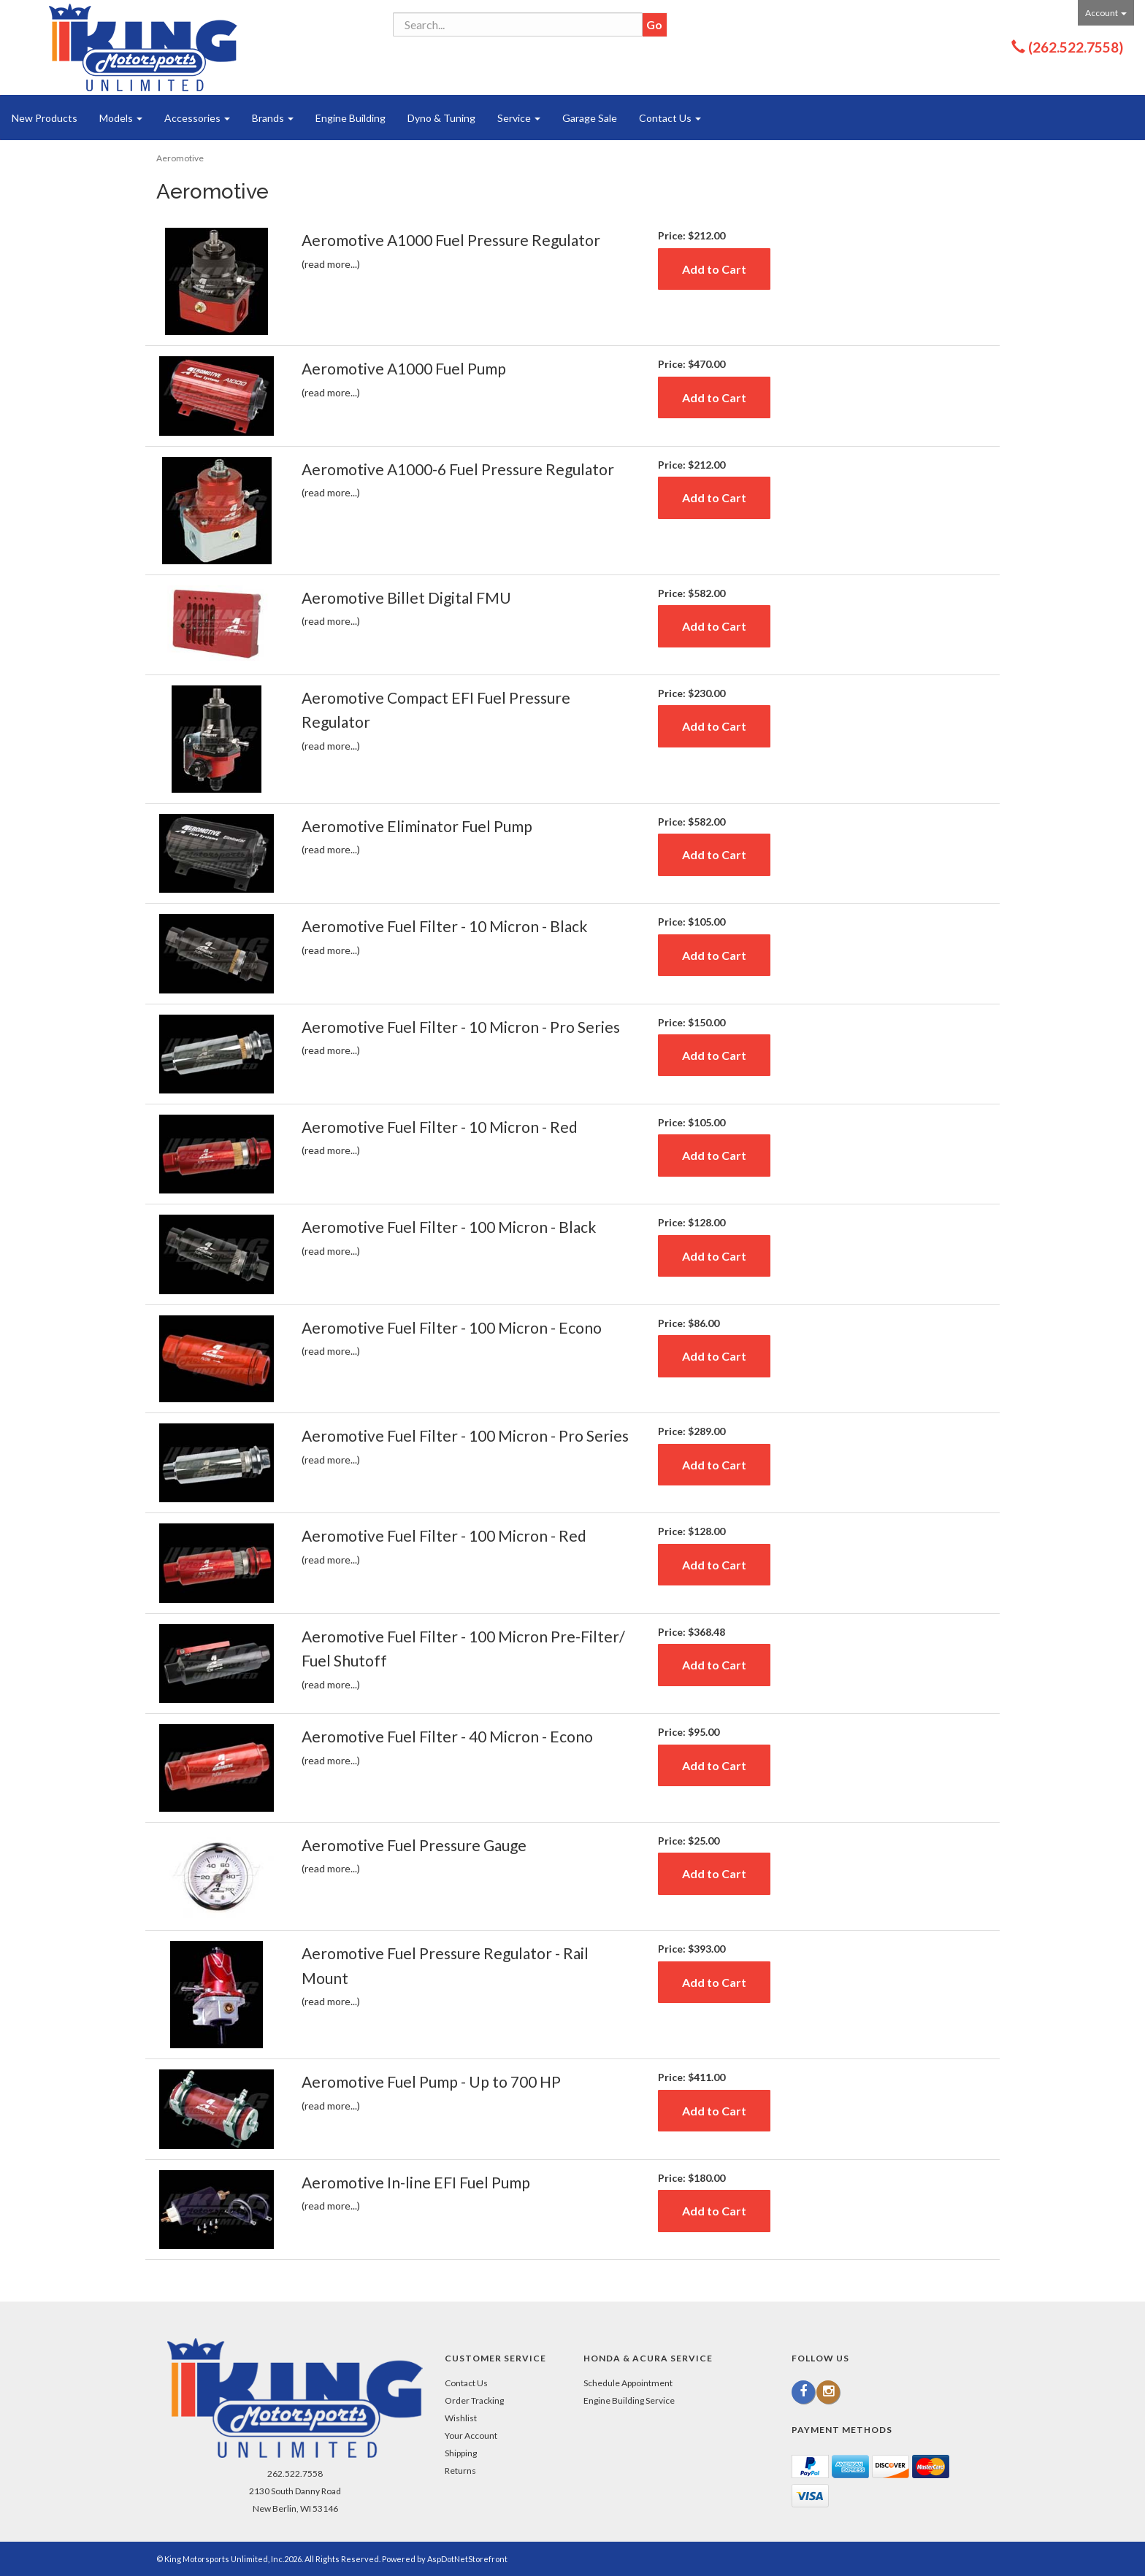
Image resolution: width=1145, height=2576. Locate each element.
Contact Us (670, 118)
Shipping (461, 2453)
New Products (44, 118)
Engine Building (350, 118)
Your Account (471, 2435)
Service (518, 118)
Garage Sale (589, 118)
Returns (460, 2470)
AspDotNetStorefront (467, 2559)
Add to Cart (714, 269)
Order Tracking (474, 2400)
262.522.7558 (295, 2473)
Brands (273, 118)
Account (1106, 12)
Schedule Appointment (628, 2382)
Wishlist (461, 2417)
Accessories (197, 118)
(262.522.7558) (1075, 47)
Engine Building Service (629, 2400)
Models (120, 118)
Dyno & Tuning (441, 118)
